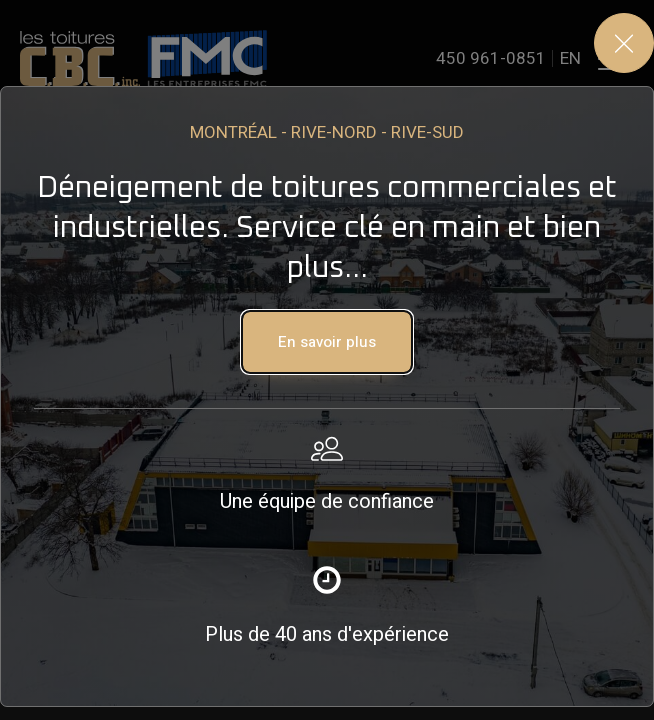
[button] (327, 342)
